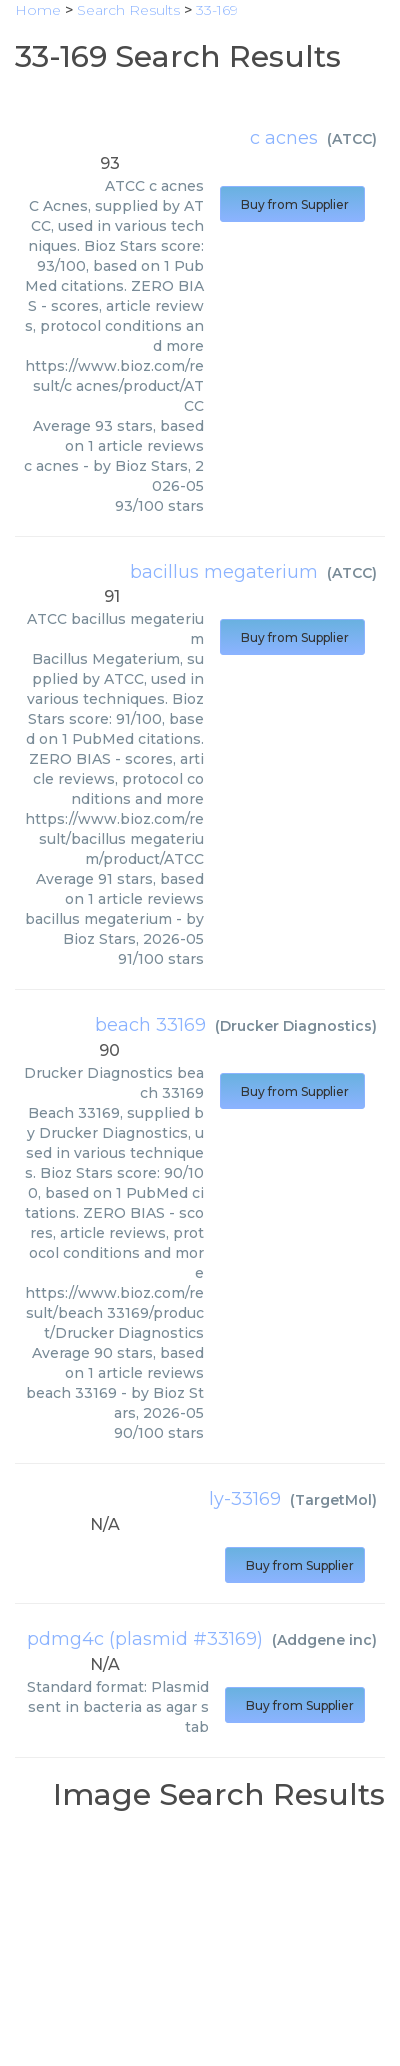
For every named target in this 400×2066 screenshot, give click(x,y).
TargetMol (333, 1500)
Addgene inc (324, 1640)
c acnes (284, 138)
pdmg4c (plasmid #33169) (145, 1639)
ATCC (352, 139)
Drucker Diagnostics (296, 1026)
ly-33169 (245, 1499)
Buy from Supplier (292, 204)
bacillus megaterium (224, 572)
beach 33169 (150, 1025)
